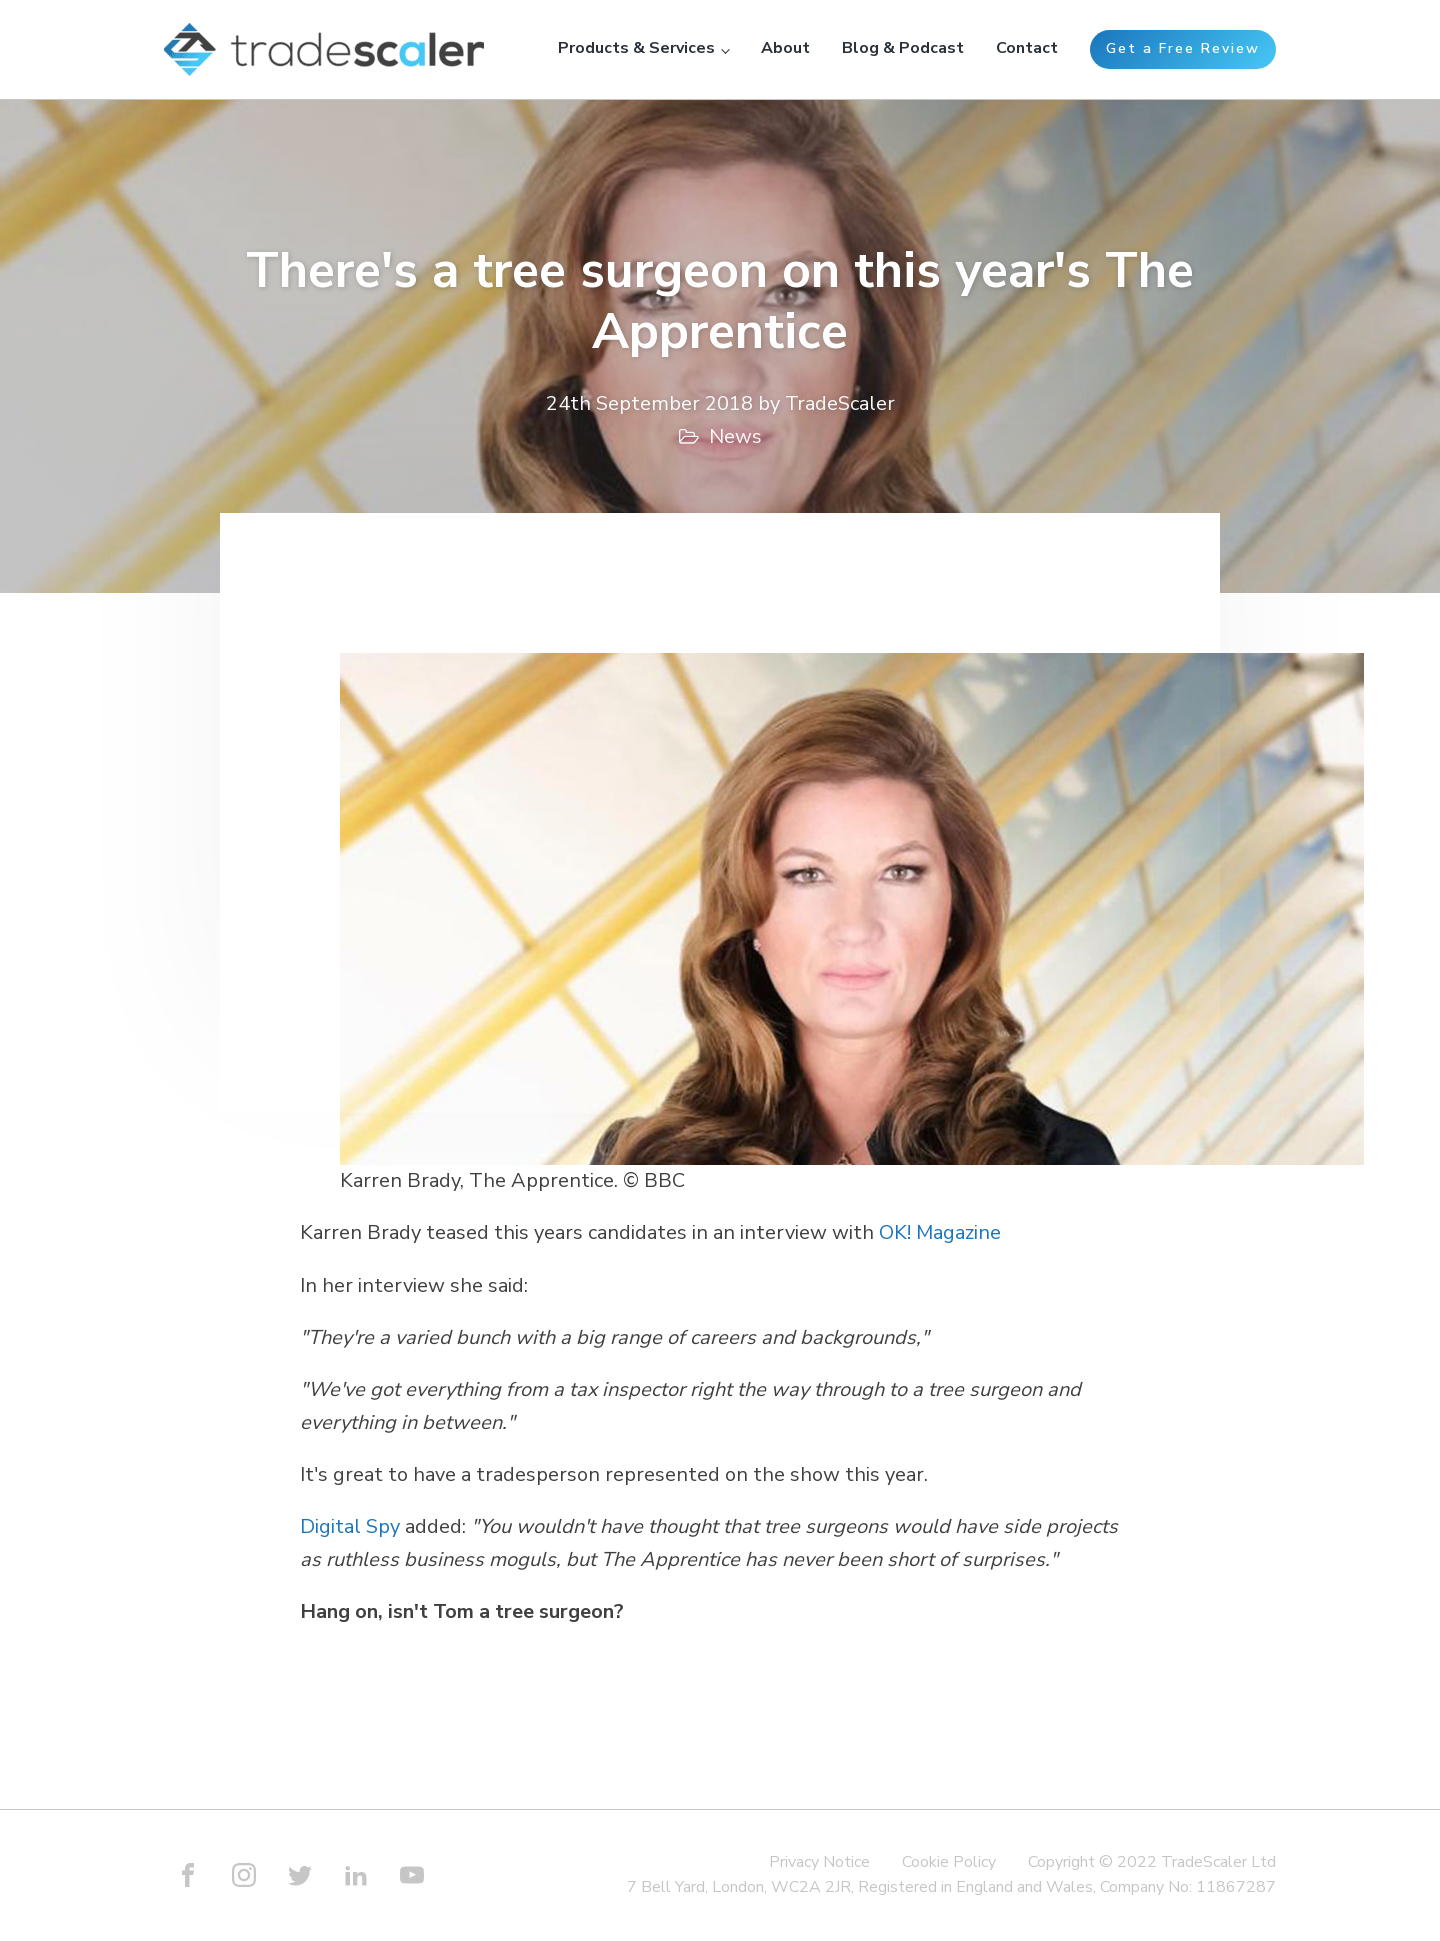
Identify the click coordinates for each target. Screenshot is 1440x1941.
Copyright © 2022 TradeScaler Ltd (1152, 1862)
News (735, 436)
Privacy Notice (819, 1862)
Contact (1027, 48)
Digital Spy (350, 1526)
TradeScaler (840, 403)
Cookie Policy (949, 1862)
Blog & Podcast (903, 48)
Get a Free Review (1183, 48)
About (785, 48)
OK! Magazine (940, 1232)
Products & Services (636, 48)
